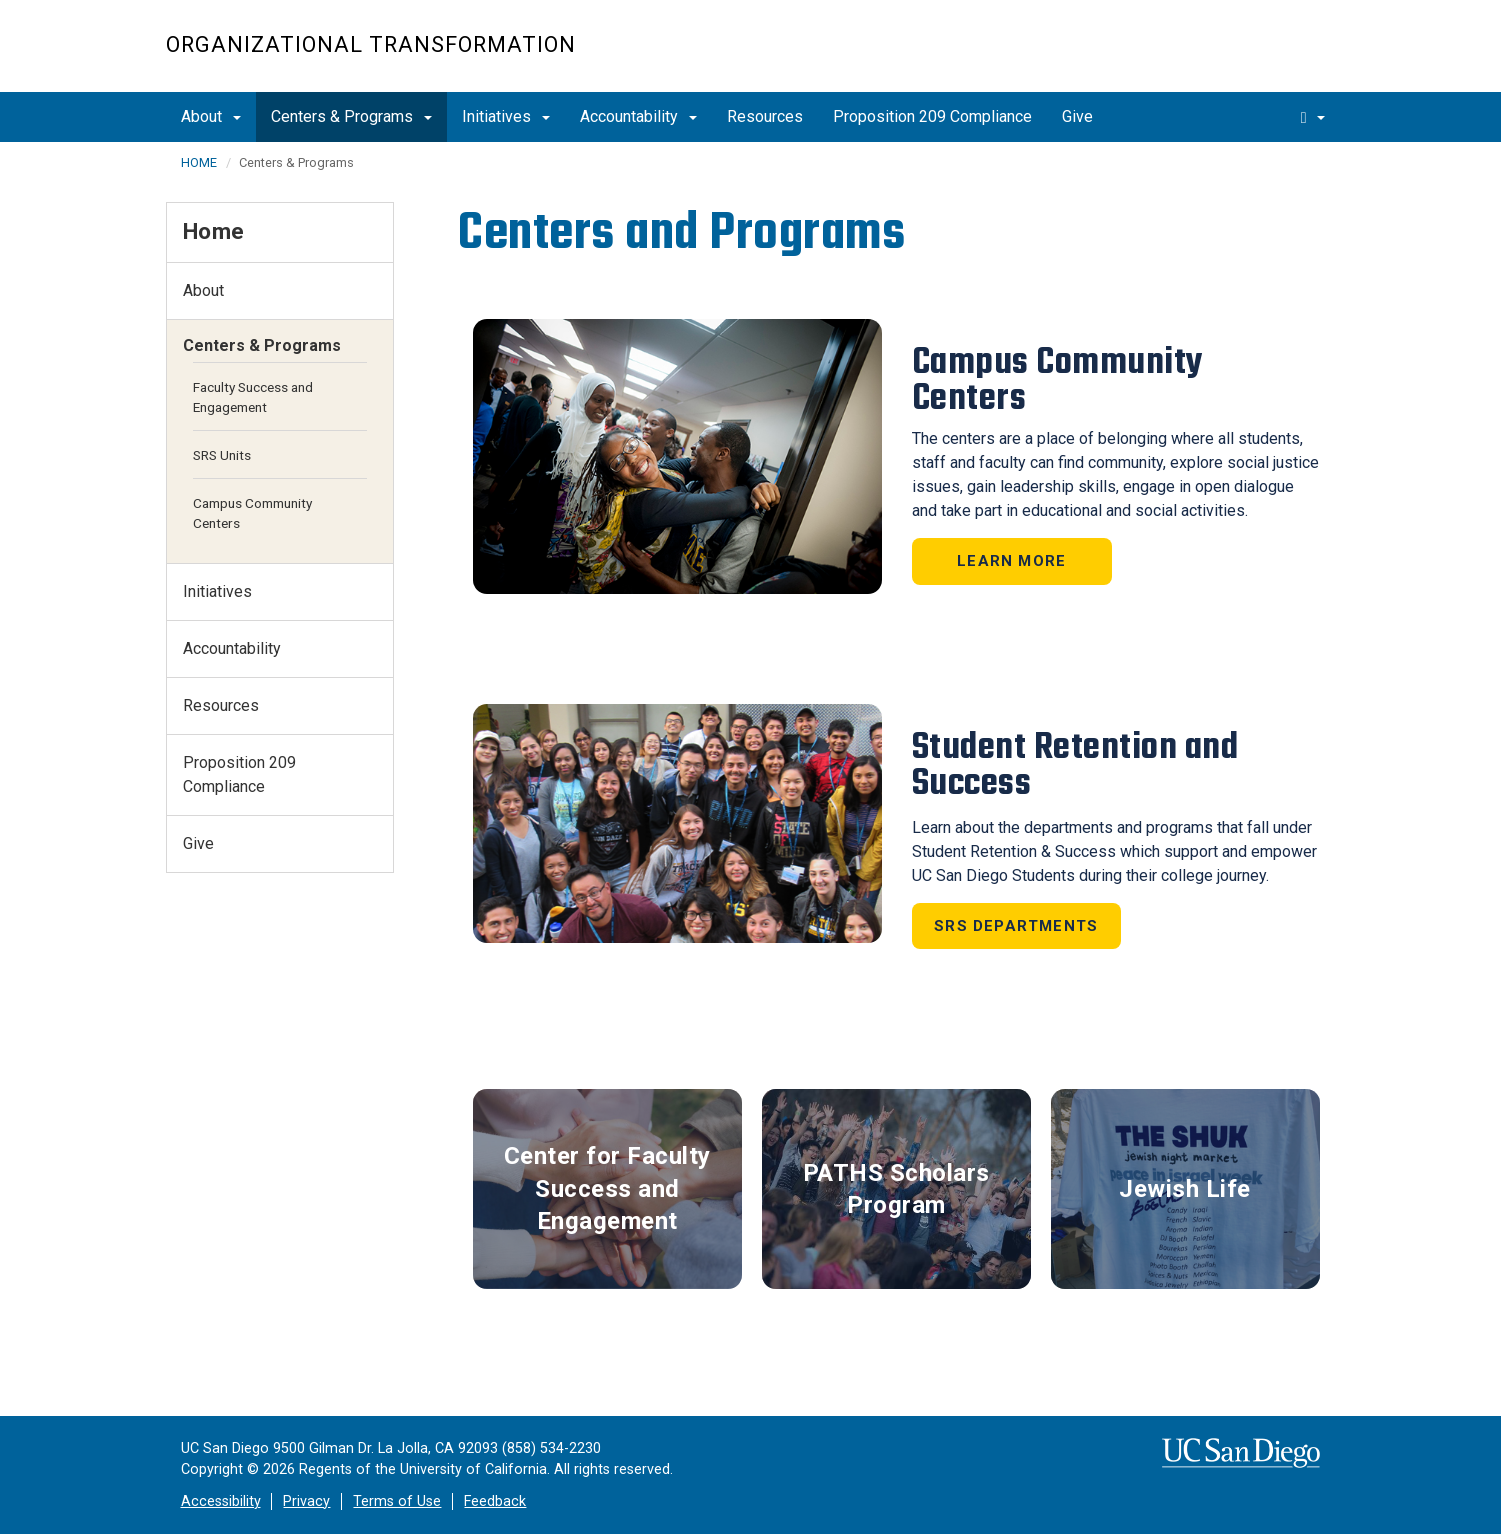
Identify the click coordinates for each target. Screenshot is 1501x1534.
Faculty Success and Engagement (253, 397)
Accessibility (221, 1501)
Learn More (1011, 561)
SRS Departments (1016, 926)
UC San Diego (1221, 56)
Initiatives (506, 116)
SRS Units (222, 455)
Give (1077, 116)
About (211, 116)
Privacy (306, 1501)
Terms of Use (397, 1501)
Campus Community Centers (252, 513)
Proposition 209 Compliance (932, 116)
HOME (199, 162)
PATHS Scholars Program (896, 1189)
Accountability (638, 116)
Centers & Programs (351, 116)
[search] (1313, 117)
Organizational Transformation (371, 44)
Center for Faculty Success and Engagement (607, 1188)
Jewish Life (1185, 1189)
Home (214, 231)
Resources (765, 116)
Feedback (495, 1501)
